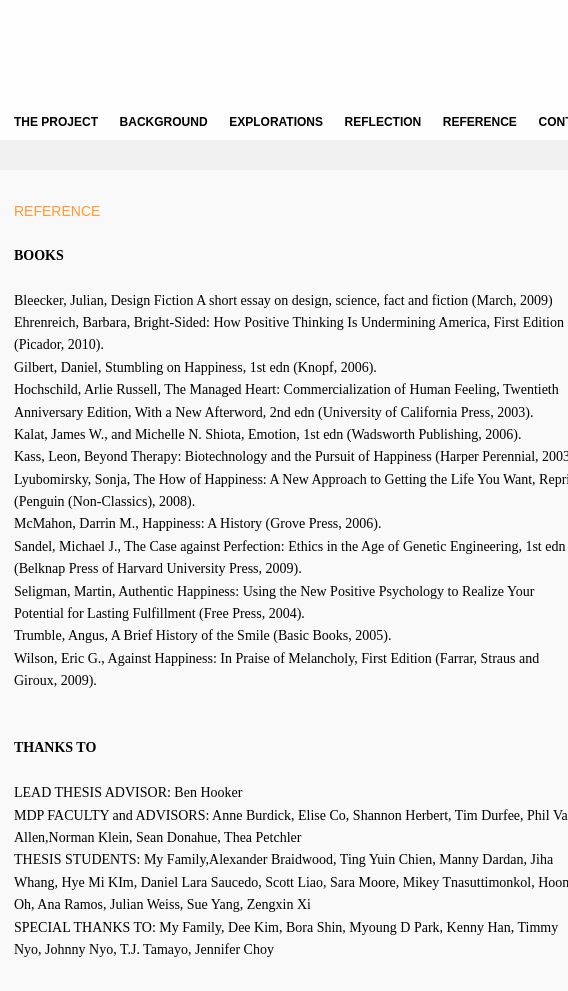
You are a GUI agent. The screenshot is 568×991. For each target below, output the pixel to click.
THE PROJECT (56, 122)
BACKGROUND (164, 122)
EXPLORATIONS (276, 122)
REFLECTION (383, 122)
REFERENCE (480, 122)
